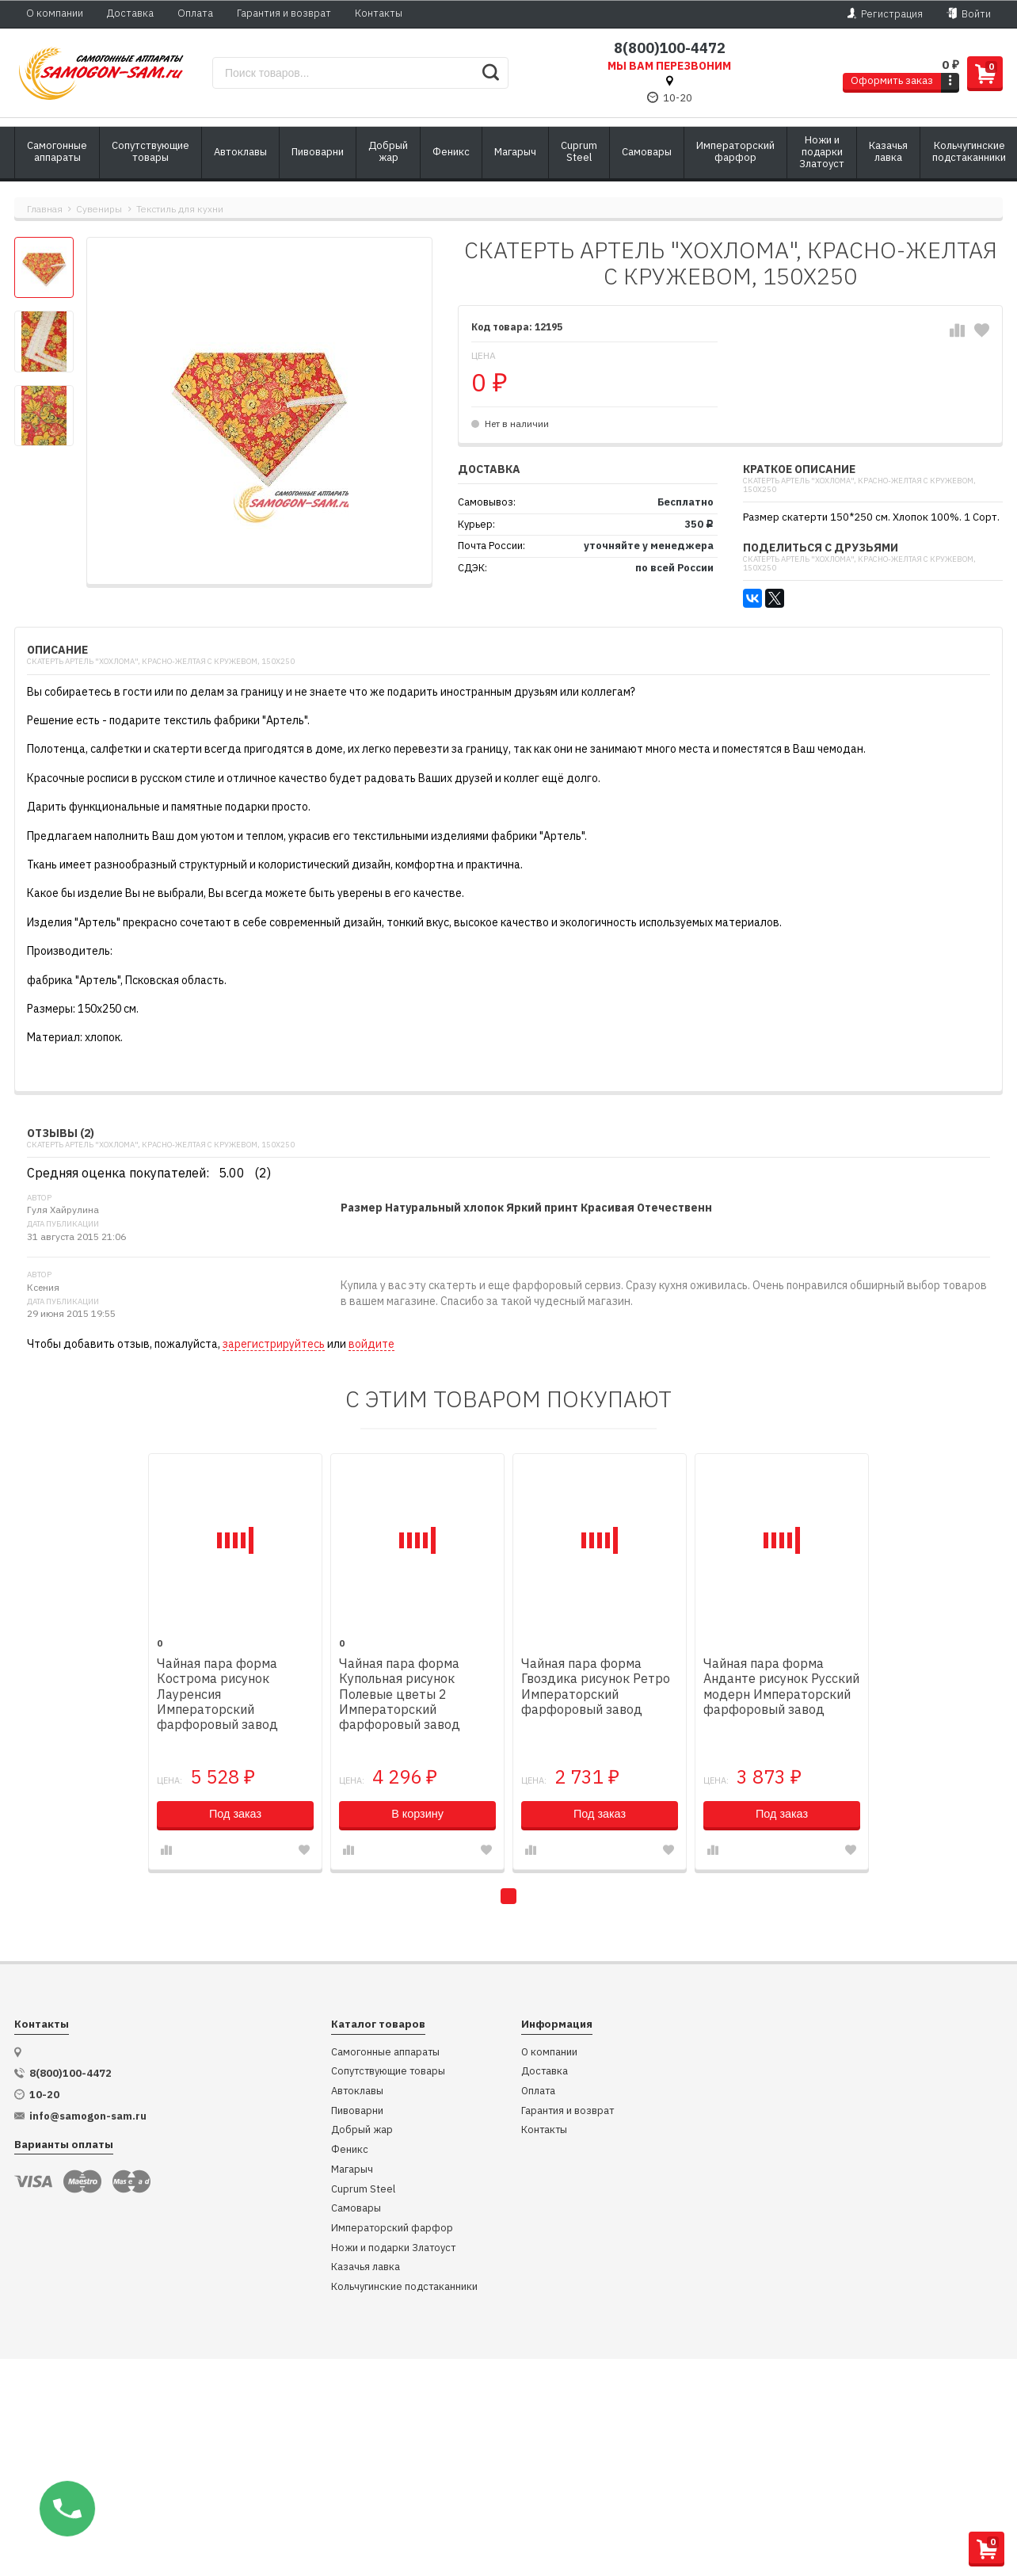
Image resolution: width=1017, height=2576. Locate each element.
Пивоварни (357, 2111)
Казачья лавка (365, 2267)
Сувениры (99, 209)
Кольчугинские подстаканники (404, 2287)
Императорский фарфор (392, 2228)
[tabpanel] (235, 1661)
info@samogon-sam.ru (88, 2116)
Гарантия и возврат (284, 13)
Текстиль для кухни (179, 209)
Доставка (130, 13)
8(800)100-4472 (670, 48)
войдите (371, 1344)
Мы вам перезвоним (669, 65)
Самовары (356, 2209)
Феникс (349, 2150)
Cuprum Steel (363, 2190)
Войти (969, 13)
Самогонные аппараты (385, 2053)
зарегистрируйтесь (274, 1344)
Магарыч (352, 2170)
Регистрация (885, 13)
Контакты (378, 13)
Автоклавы (357, 2091)
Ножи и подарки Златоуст (393, 2248)
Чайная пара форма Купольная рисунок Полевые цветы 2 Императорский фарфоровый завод (399, 1694)
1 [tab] (508, 1896)
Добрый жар (362, 2130)
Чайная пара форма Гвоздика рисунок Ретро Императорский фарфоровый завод (595, 1686)
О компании (54, 13)
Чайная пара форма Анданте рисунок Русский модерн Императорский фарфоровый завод (781, 1686)
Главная (45, 209)
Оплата (195, 13)
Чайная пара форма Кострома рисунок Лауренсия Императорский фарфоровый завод (217, 1694)
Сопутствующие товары (388, 2072)
